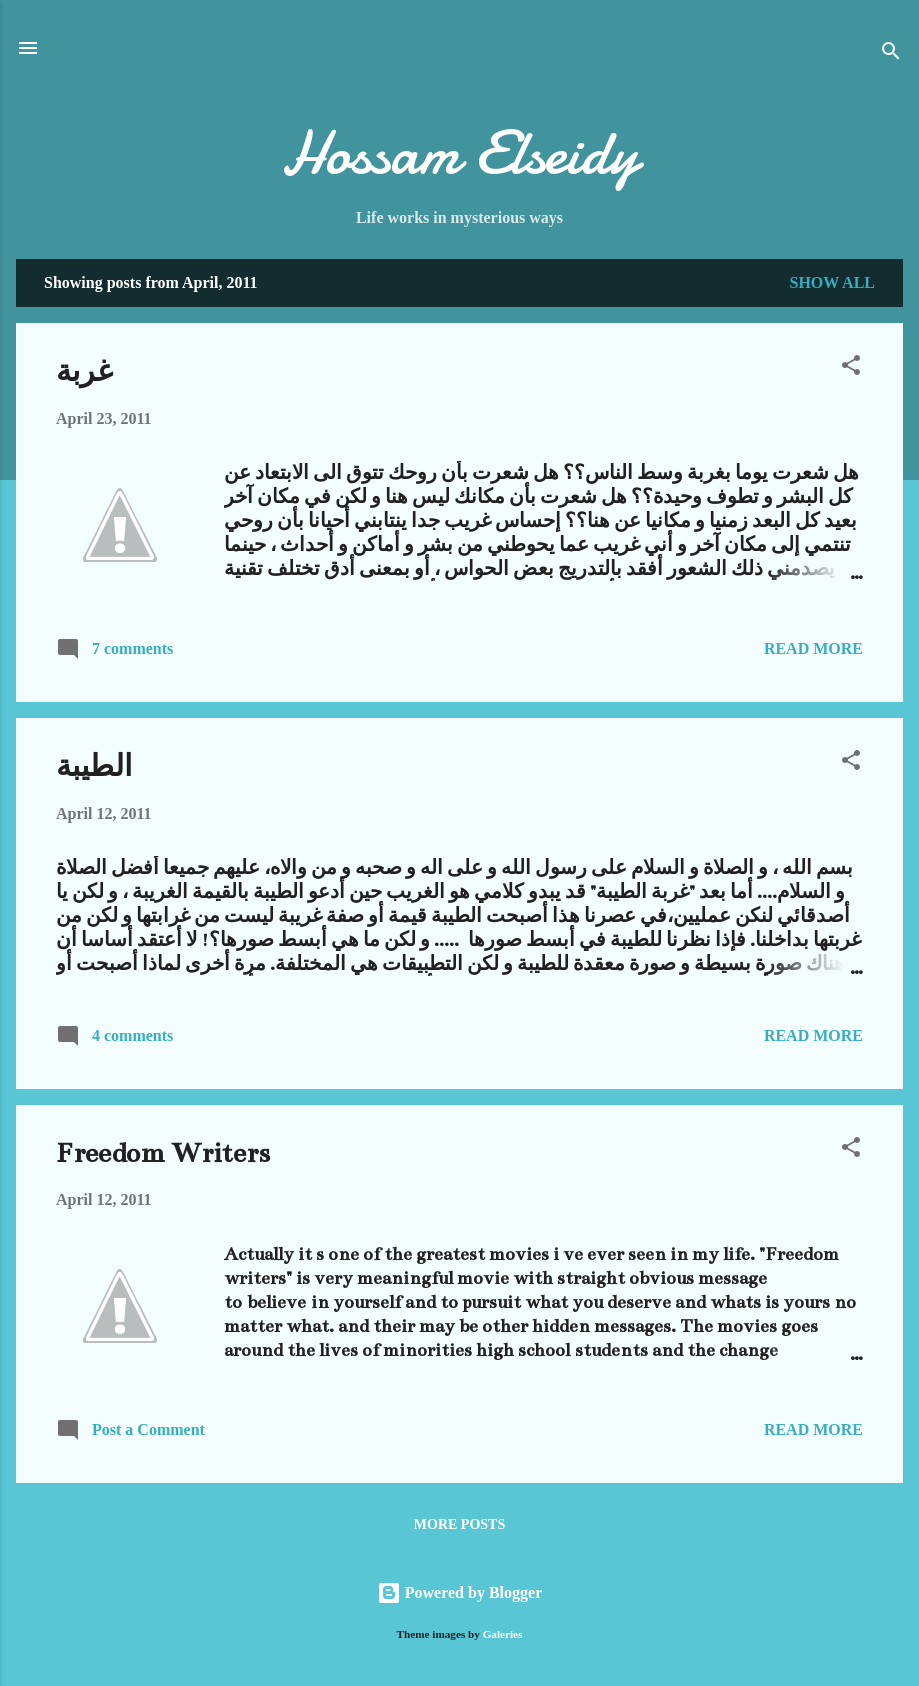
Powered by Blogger (459, 1592)
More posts (459, 1524)
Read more (813, 648)
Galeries (503, 1634)
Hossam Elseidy (460, 153)
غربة (84, 372)
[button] (851, 368)
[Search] (891, 54)
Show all (832, 282)
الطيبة (94, 767)
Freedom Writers (163, 1153)
